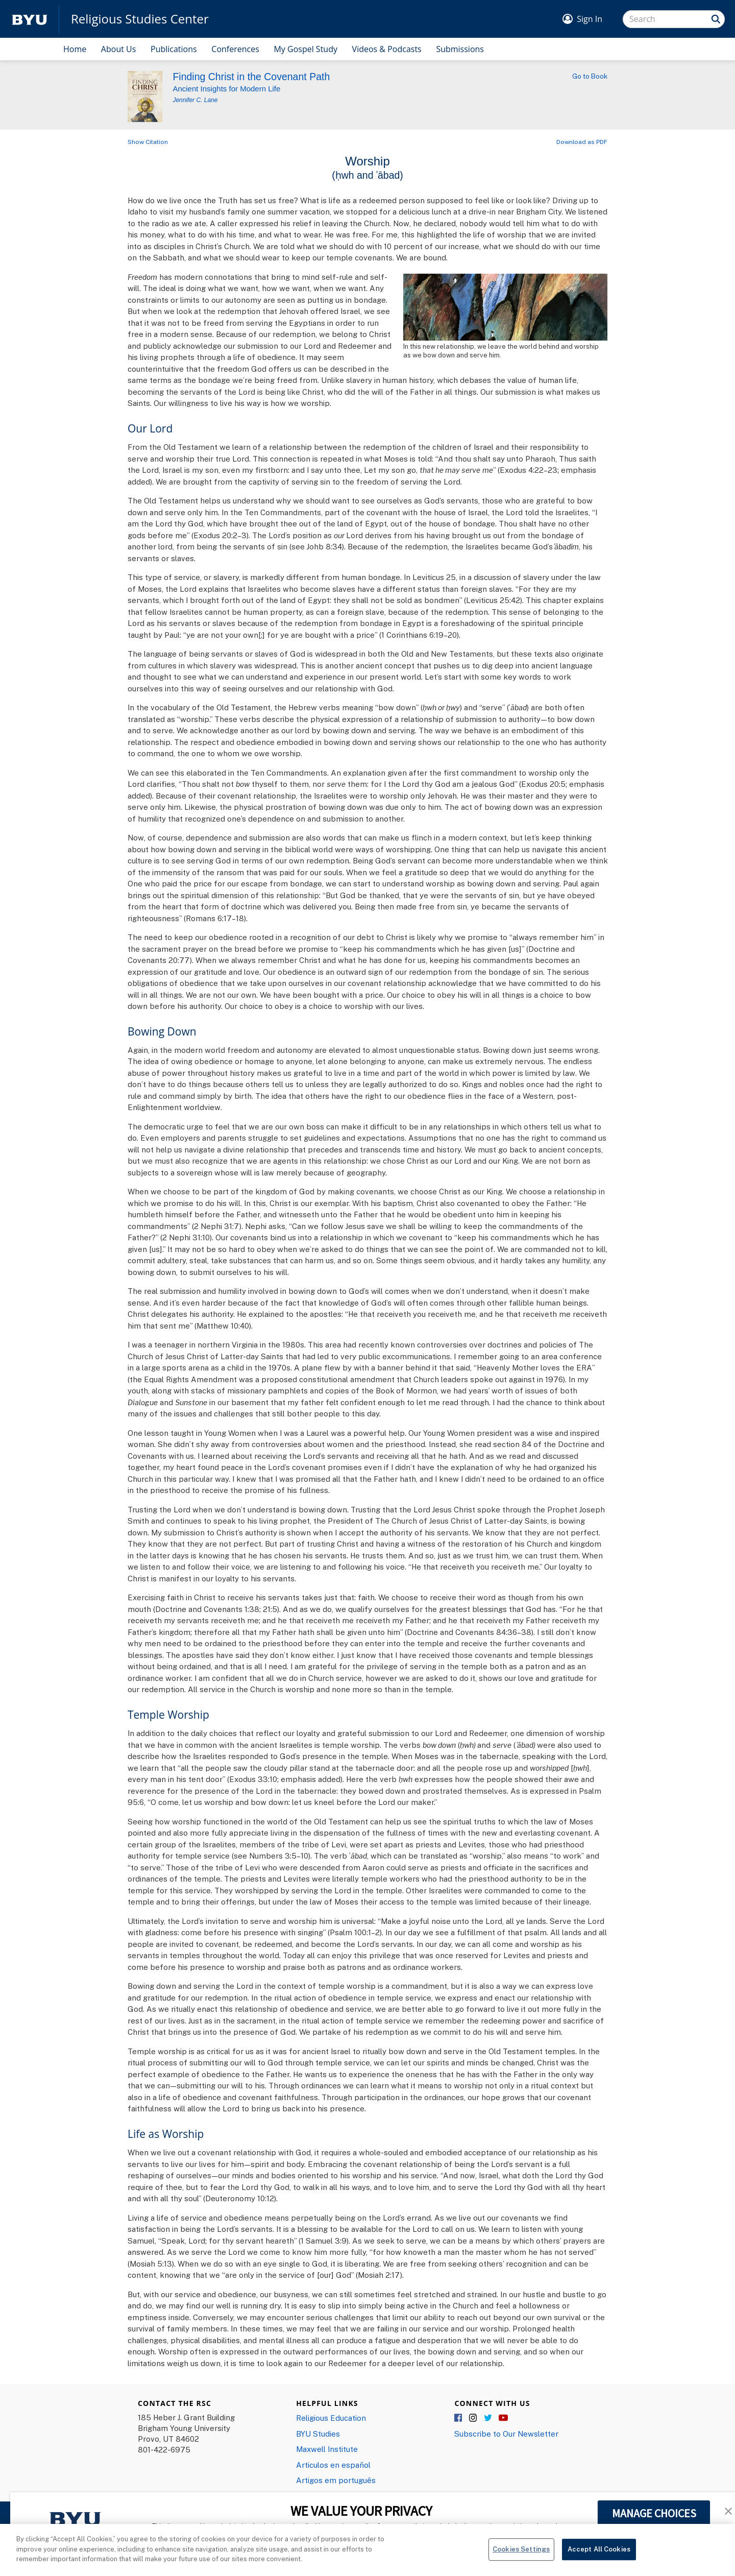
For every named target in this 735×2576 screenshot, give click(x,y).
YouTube (503, 2418)
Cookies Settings (521, 2555)
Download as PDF (581, 142)
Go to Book (589, 76)
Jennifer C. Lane (195, 100)
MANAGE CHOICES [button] (654, 2513)
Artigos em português (336, 2480)
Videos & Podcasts (387, 49)
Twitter (488, 2418)
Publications (174, 49)
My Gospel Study (305, 49)
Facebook (458, 2418)
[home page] (29, 19)
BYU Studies (318, 2433)
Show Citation (148, 142)
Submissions (460, 49)
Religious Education (331, 2417)
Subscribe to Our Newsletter (506, 2433)
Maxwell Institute (327, 2448)
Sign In (589, 19)
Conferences (235, 49)
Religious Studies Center (140, 19)
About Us (118, 49)
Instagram (473, 2418)
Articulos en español (333, 2464)
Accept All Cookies (599, 2555)
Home (74, 49)
